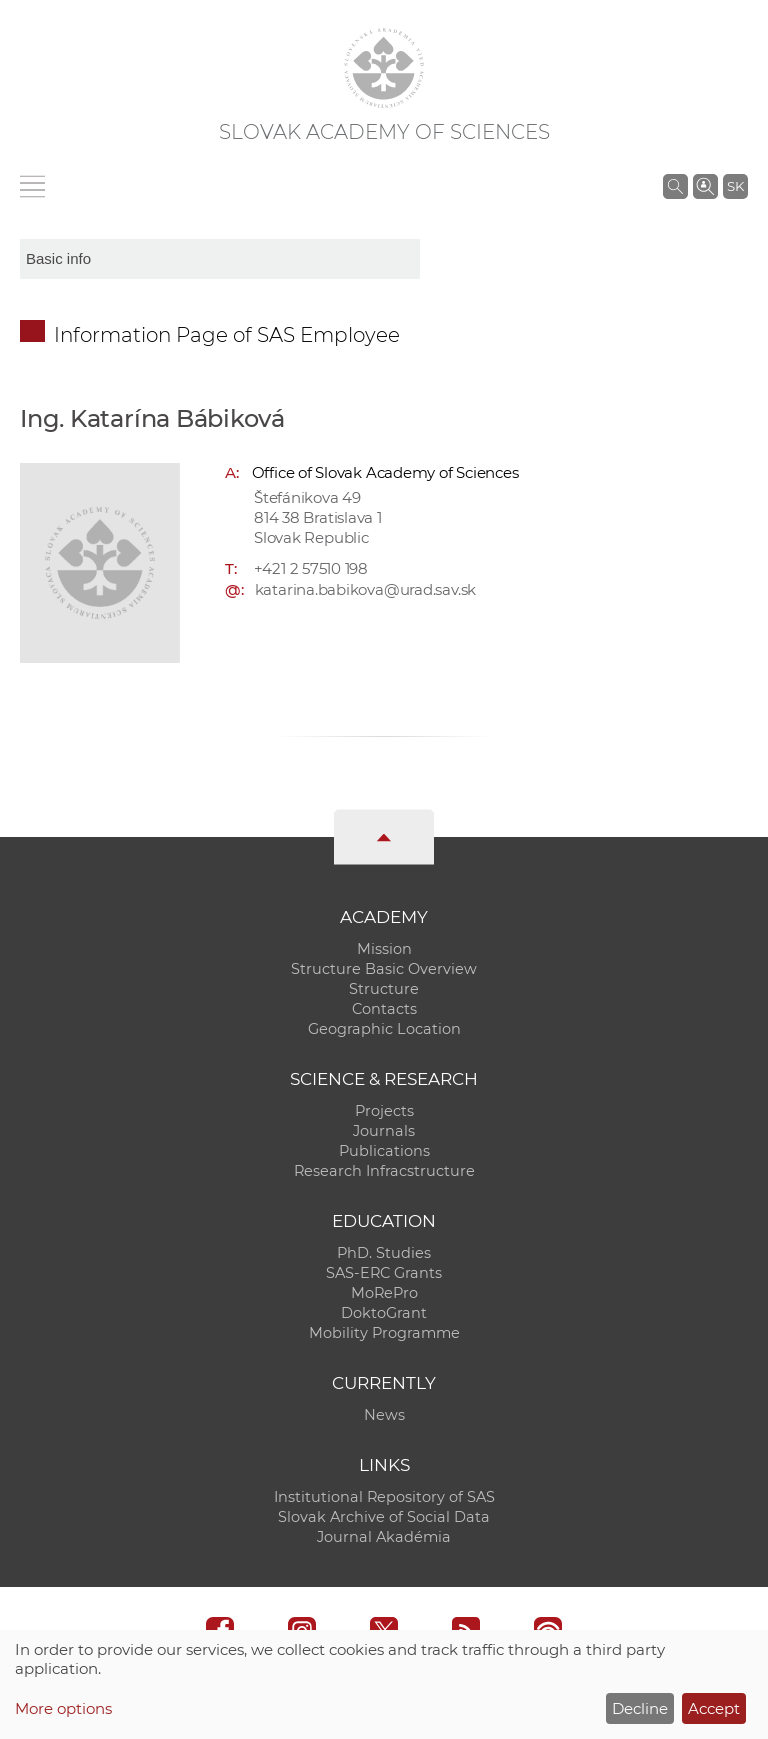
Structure (384, 989)
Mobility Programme (384, 1333)
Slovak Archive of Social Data (384, 1517)
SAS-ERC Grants (384, 1273)
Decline (640, 1708)
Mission (384, 949)
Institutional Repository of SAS (384, 1497)
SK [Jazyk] (735, 186)
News (384, 1415)
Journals (384, 1131)
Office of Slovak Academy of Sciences (385, 472)
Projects (384, 1111)
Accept (714, 1708)
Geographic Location (384, 1029)
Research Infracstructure (384, 1171)
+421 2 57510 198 (311, 568)
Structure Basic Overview (384, 969)
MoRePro (384, 1293)
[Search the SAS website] (675, 186)
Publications (384, 1151)
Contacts (384, 1009)
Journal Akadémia (384, 1537)
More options (63, 1708)
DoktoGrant (384, 1313)
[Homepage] (384, 68)
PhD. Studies (384, 1253)
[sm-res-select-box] (220, 259)
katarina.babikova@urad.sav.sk (365, 589)
